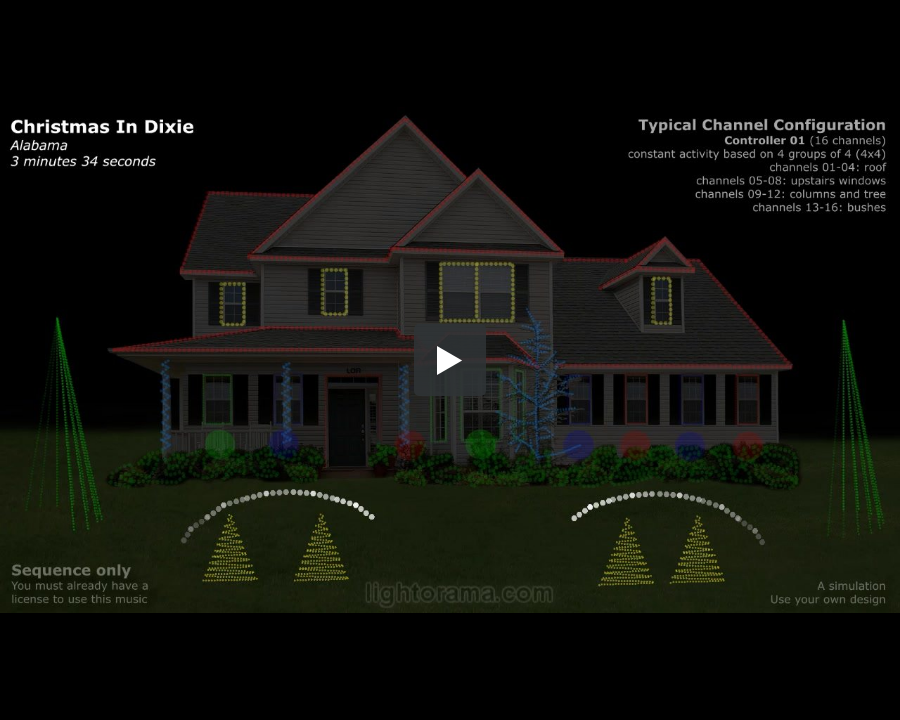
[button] (450, 360)
